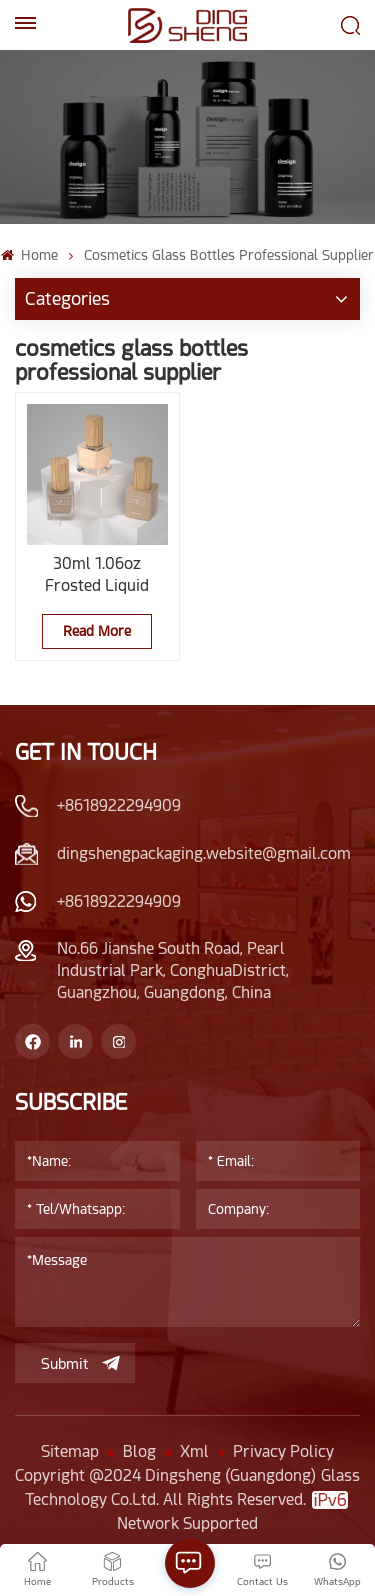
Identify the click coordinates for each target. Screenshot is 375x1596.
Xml (194, 1451)
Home (29, 255)
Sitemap (70, 1451)
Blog (139, 1451)
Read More (97, 631)
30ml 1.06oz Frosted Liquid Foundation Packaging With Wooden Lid (97, 575)
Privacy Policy (283, 1451)
